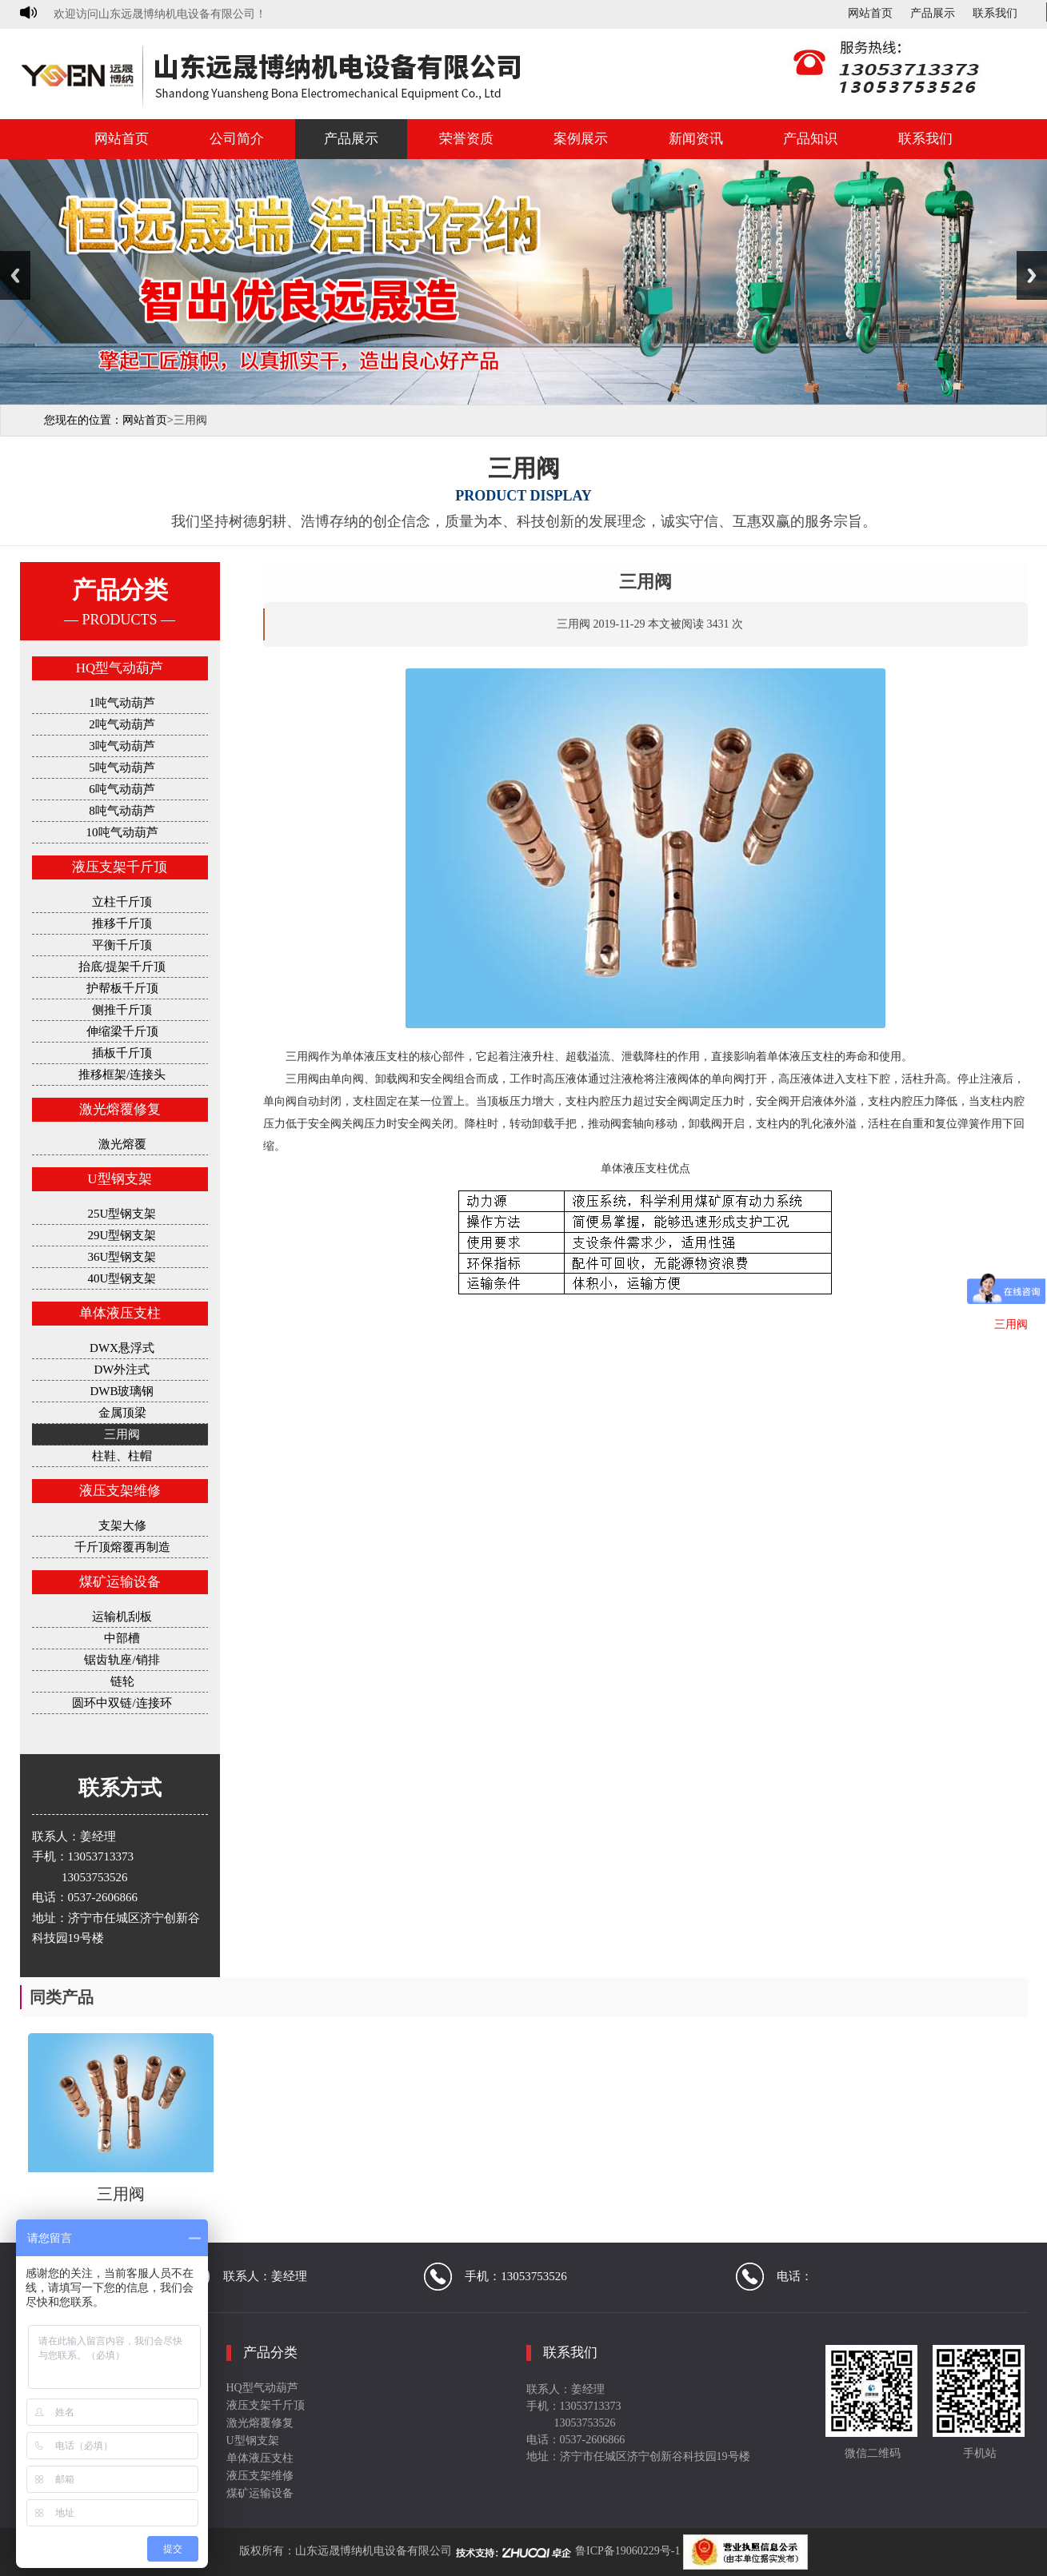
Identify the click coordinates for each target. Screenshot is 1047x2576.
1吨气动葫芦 (122, 702)
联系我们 (995, 13)
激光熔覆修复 (120, 1109)
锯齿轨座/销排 (121, 1659)
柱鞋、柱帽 (122, 1455)
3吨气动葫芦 (122, 746)
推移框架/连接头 (122, 1074)
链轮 (122, 1681)
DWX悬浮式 (122, 1348)
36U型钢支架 (122, 1256)
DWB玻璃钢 (122, 1391)
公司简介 (237, 138)
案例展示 (580, 138)
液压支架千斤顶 (119, 867)
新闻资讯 (696, 138)
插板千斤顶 (122, 1053)
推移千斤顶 (122, 923)
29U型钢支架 (122, 1235)
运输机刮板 (122, 1616)
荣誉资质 (466, 138)
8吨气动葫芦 (122, 810)
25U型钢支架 (122, 1213)
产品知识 (810, 138)
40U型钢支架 (122, 1278)
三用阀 (122, 1434)
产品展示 (932, 13)
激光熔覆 (122, 1144)
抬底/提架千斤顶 (122, 966)
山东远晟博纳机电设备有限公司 (373, 2551)
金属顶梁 (122, 1412)
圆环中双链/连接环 (121, 1703)
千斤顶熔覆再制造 (122, 1547)
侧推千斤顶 (122, 1009)
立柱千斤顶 (122, 901)
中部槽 (122, 1638)
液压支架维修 (120, 1490)
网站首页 (870, 13)
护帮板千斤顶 (122, 988)
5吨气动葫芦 (122, 767)
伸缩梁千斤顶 (122, 1031)
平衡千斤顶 (122, 945)
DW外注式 (122, 1369)
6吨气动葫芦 (122, 789)
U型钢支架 (119, 1178)
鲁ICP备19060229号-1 (627, 2551)
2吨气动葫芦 (122, 724)
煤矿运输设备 (120, 1581)
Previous (15, 275)
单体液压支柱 (120, 1313)
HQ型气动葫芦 (120, 668)
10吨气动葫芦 (122, 832)
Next (1032, 275)
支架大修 (122, 1525)
